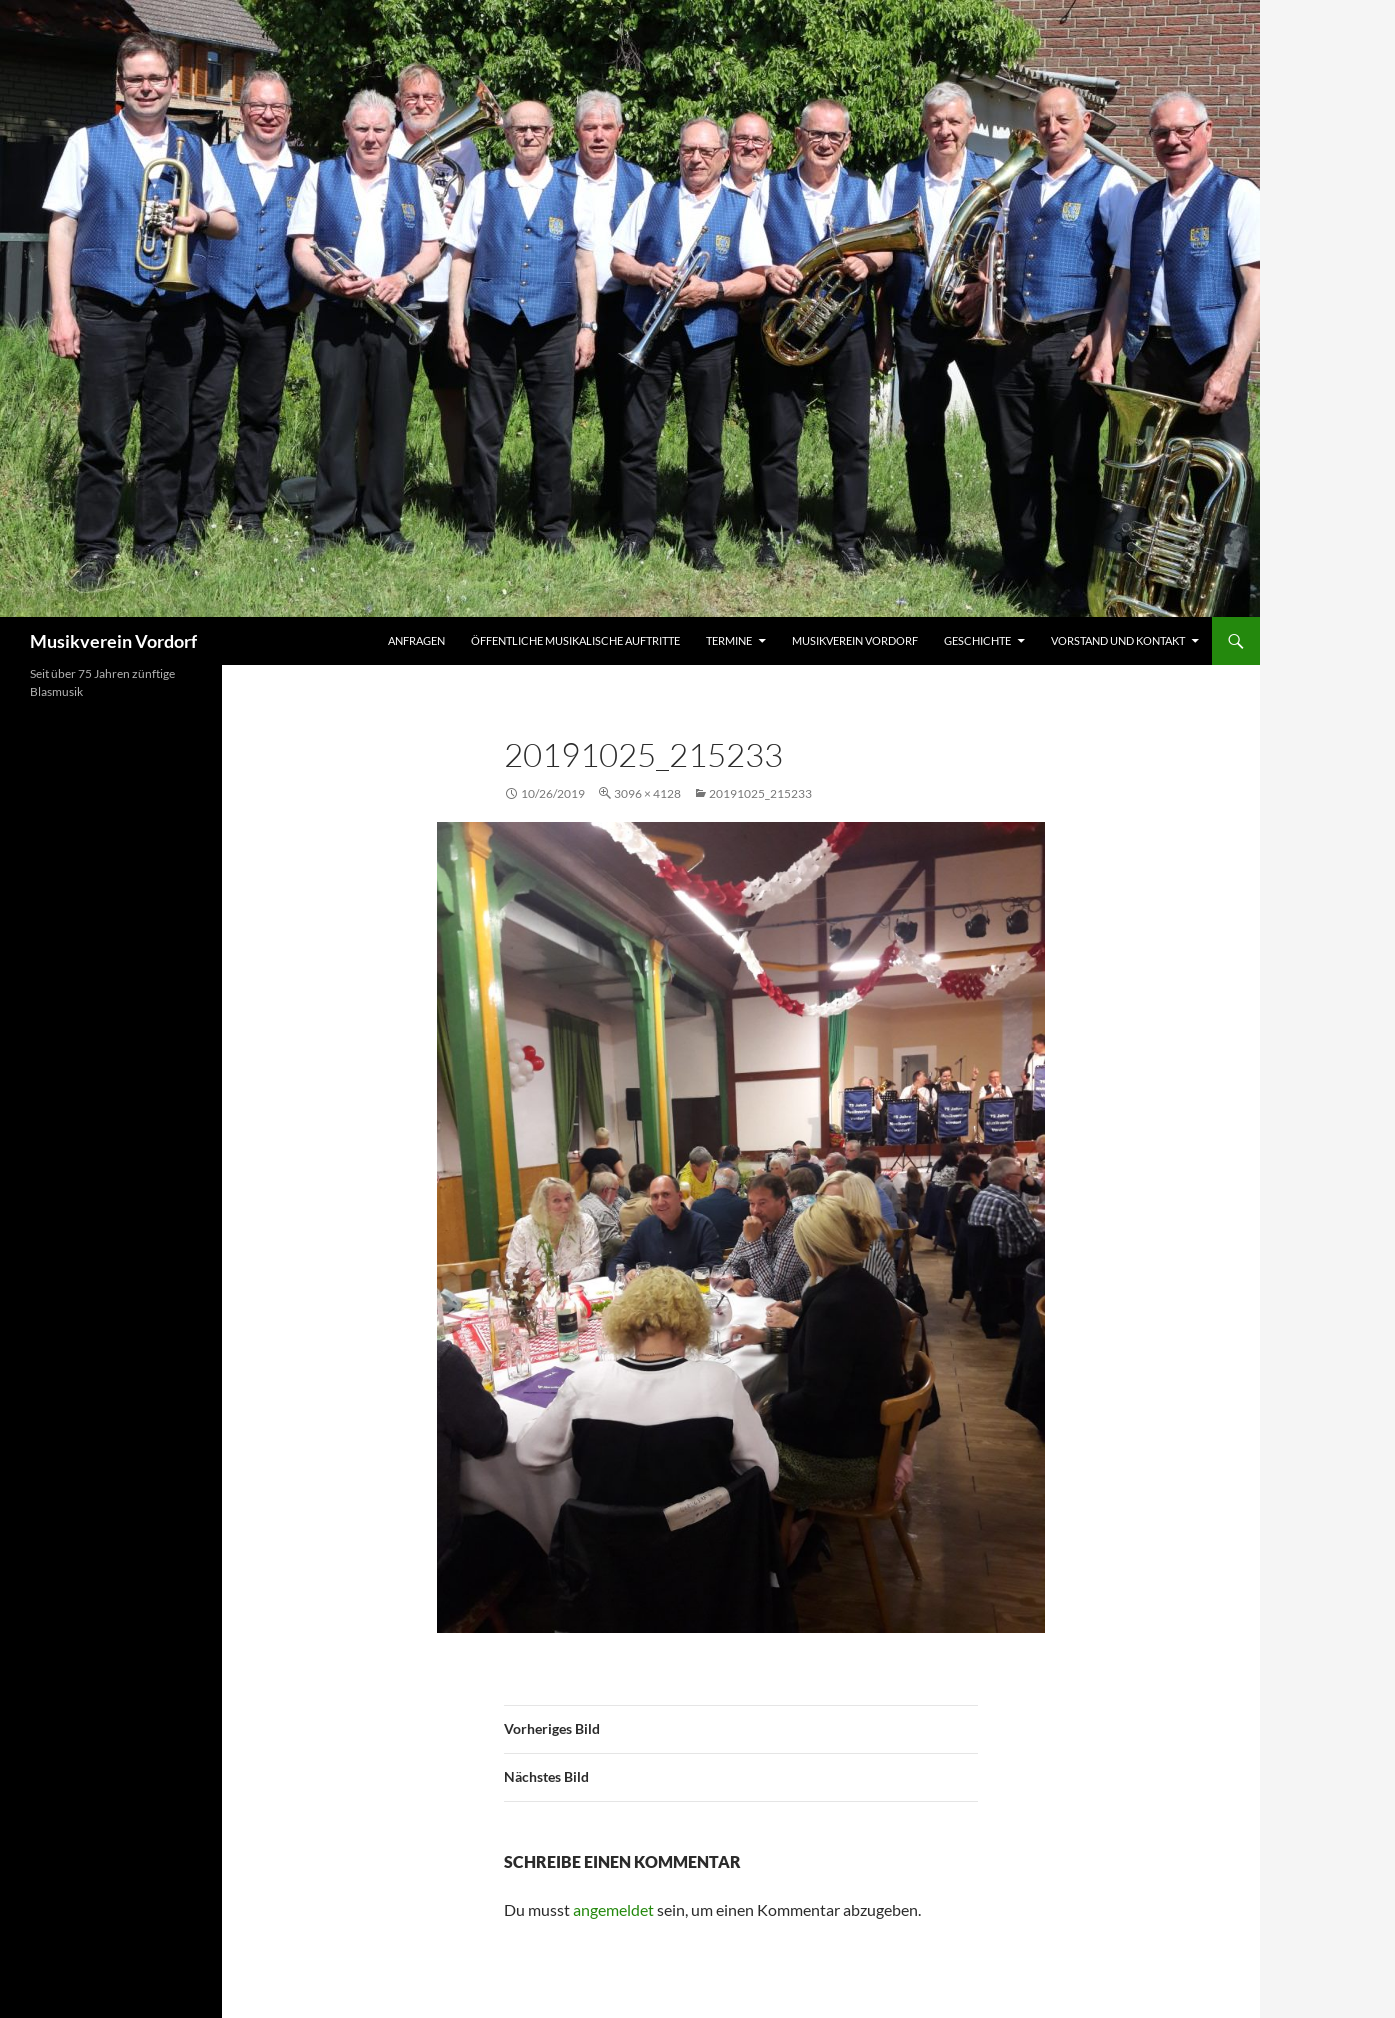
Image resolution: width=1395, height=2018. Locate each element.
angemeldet (613, 1909)
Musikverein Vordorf (113, 641)
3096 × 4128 (647, 793)
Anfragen (416, 640)
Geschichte (977, 640)
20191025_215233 (760, 793)
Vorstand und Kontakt (1118, 640)
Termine (729, 640)
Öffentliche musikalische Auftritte (575, 640)
